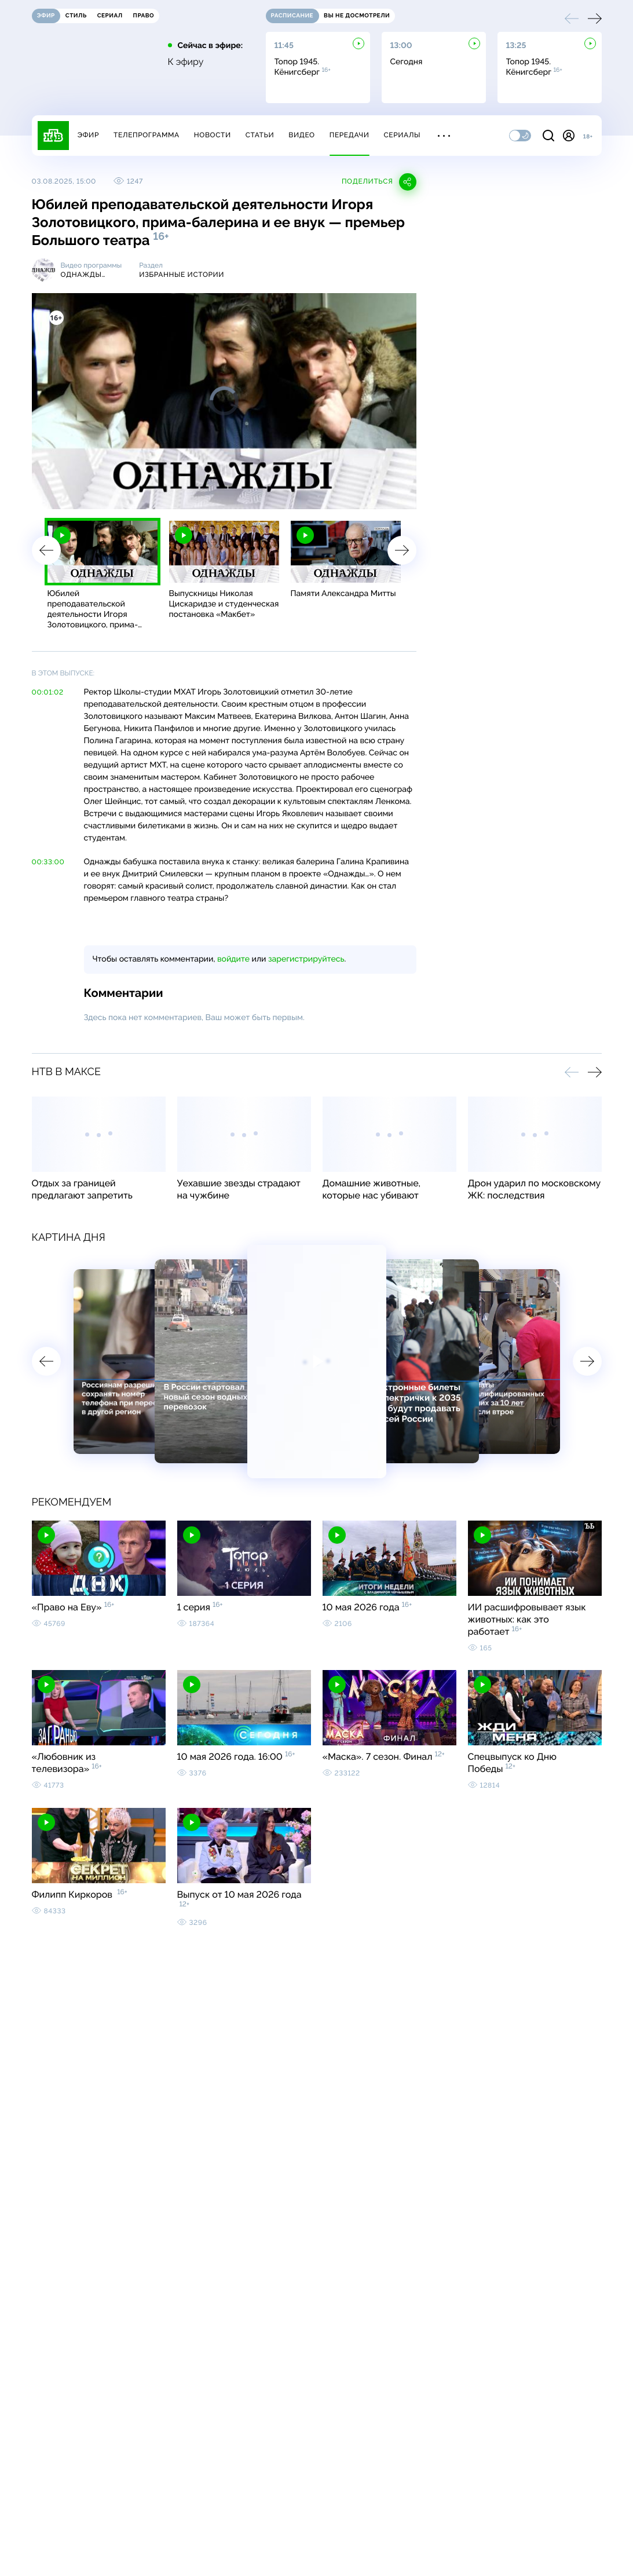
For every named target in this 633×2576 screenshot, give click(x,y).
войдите (233, 959)
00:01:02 (48, 692)
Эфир (88, 135)
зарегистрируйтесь (306, 959)
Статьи (260, 135)
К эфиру (186, 62)
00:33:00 (48, 862)
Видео (301, 135)
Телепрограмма (147, 135)
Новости (212, 135)
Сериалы (402, 135)
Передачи (349, 135)
